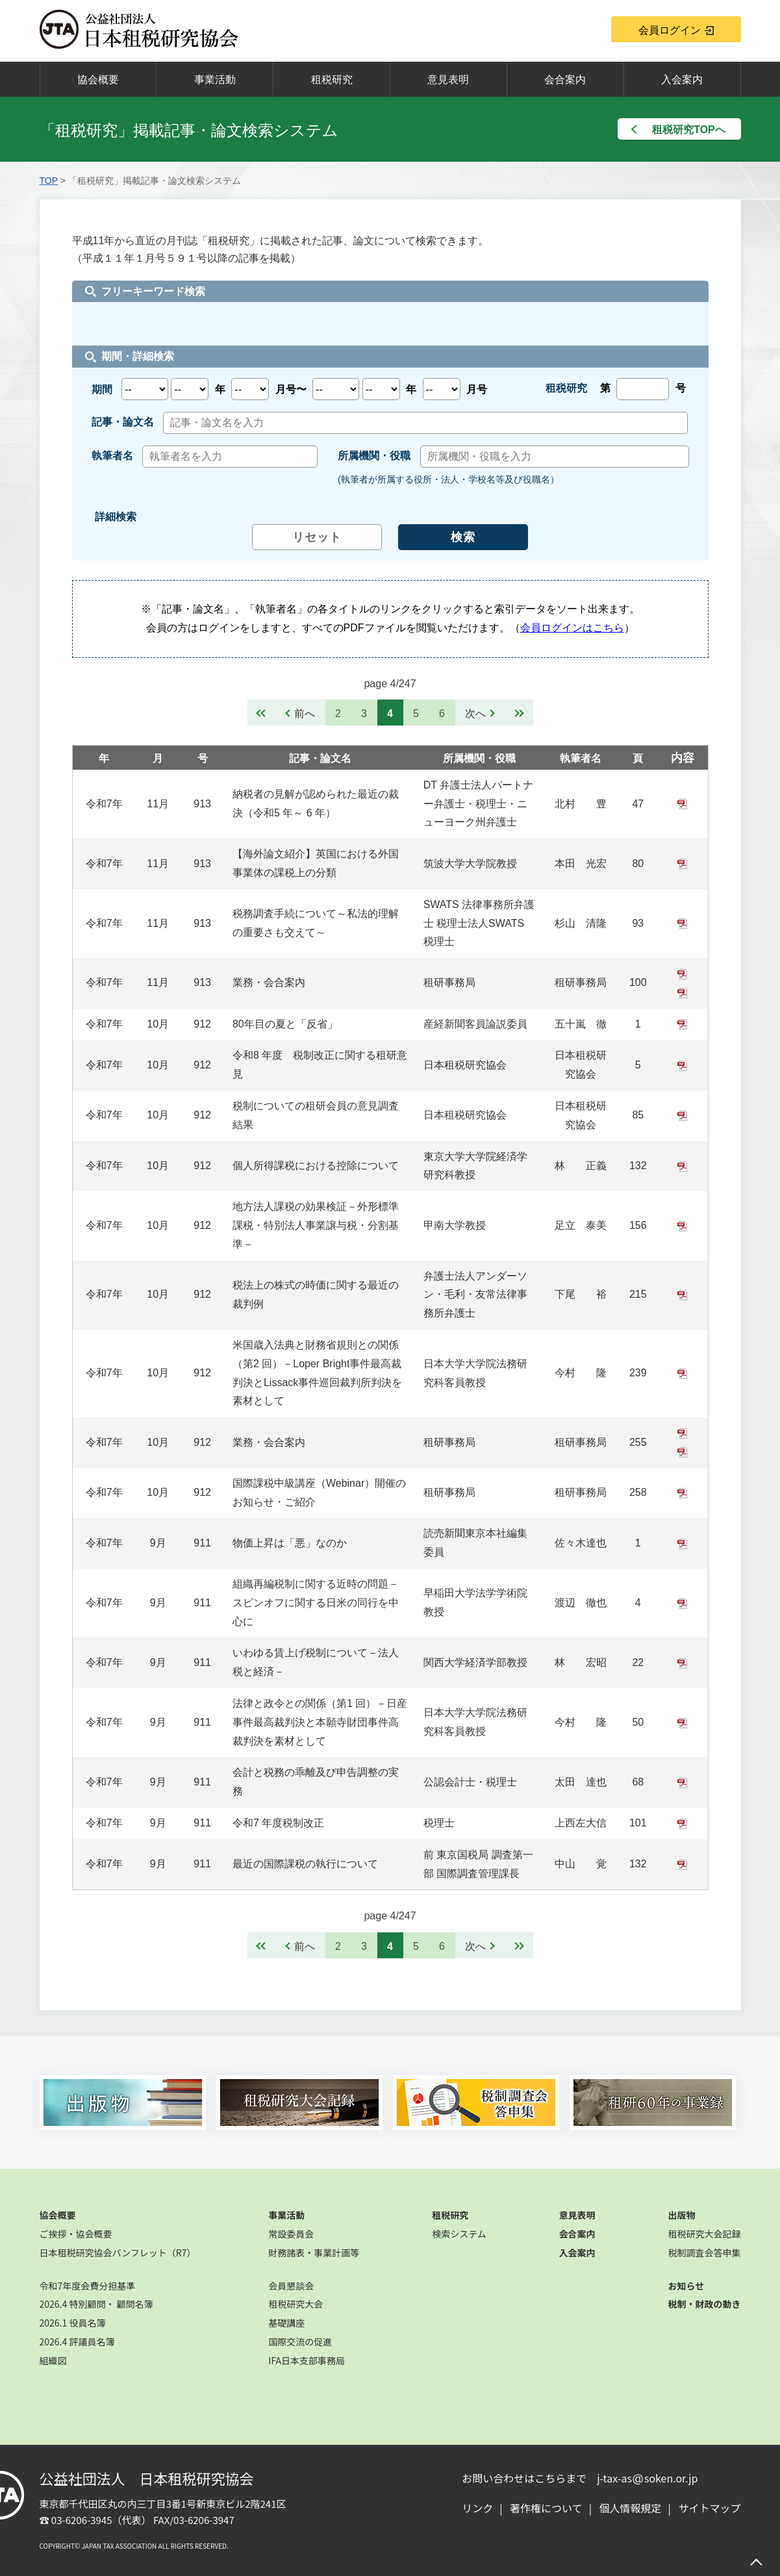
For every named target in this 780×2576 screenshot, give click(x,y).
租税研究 (332, 79)
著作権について (546, 2508)
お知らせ (686, 2285)
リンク (477, 2508)
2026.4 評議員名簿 (77, 2341)
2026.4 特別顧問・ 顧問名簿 (96, 2303)
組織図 (53, 2360)
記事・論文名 (320, 758)
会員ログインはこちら (572, 627)
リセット (317, 537)
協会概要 (98, 79)
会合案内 (565, 79)
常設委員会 (291, 2233)
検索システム (459, 2233)
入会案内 (682, 79)
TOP (49, 180)
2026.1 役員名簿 (73, 2322)
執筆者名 (580, 758)
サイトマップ (709, 2508)
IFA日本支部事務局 (306, 2360)
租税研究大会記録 (704, 2233)
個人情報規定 (630, 2508)
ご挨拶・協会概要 (76, 2233)
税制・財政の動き (704, 2303)
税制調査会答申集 (704, 2252)
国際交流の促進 (300, 2341)
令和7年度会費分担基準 (88, 2285)
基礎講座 (286, 2322)
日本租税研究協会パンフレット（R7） (118, 2252)
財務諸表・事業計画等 (313, 2252)
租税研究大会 (295, 2303)
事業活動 (215, 79)
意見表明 (448, 79)
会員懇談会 (291, 2285)
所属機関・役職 (479, 758)
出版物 (681, 2214)
